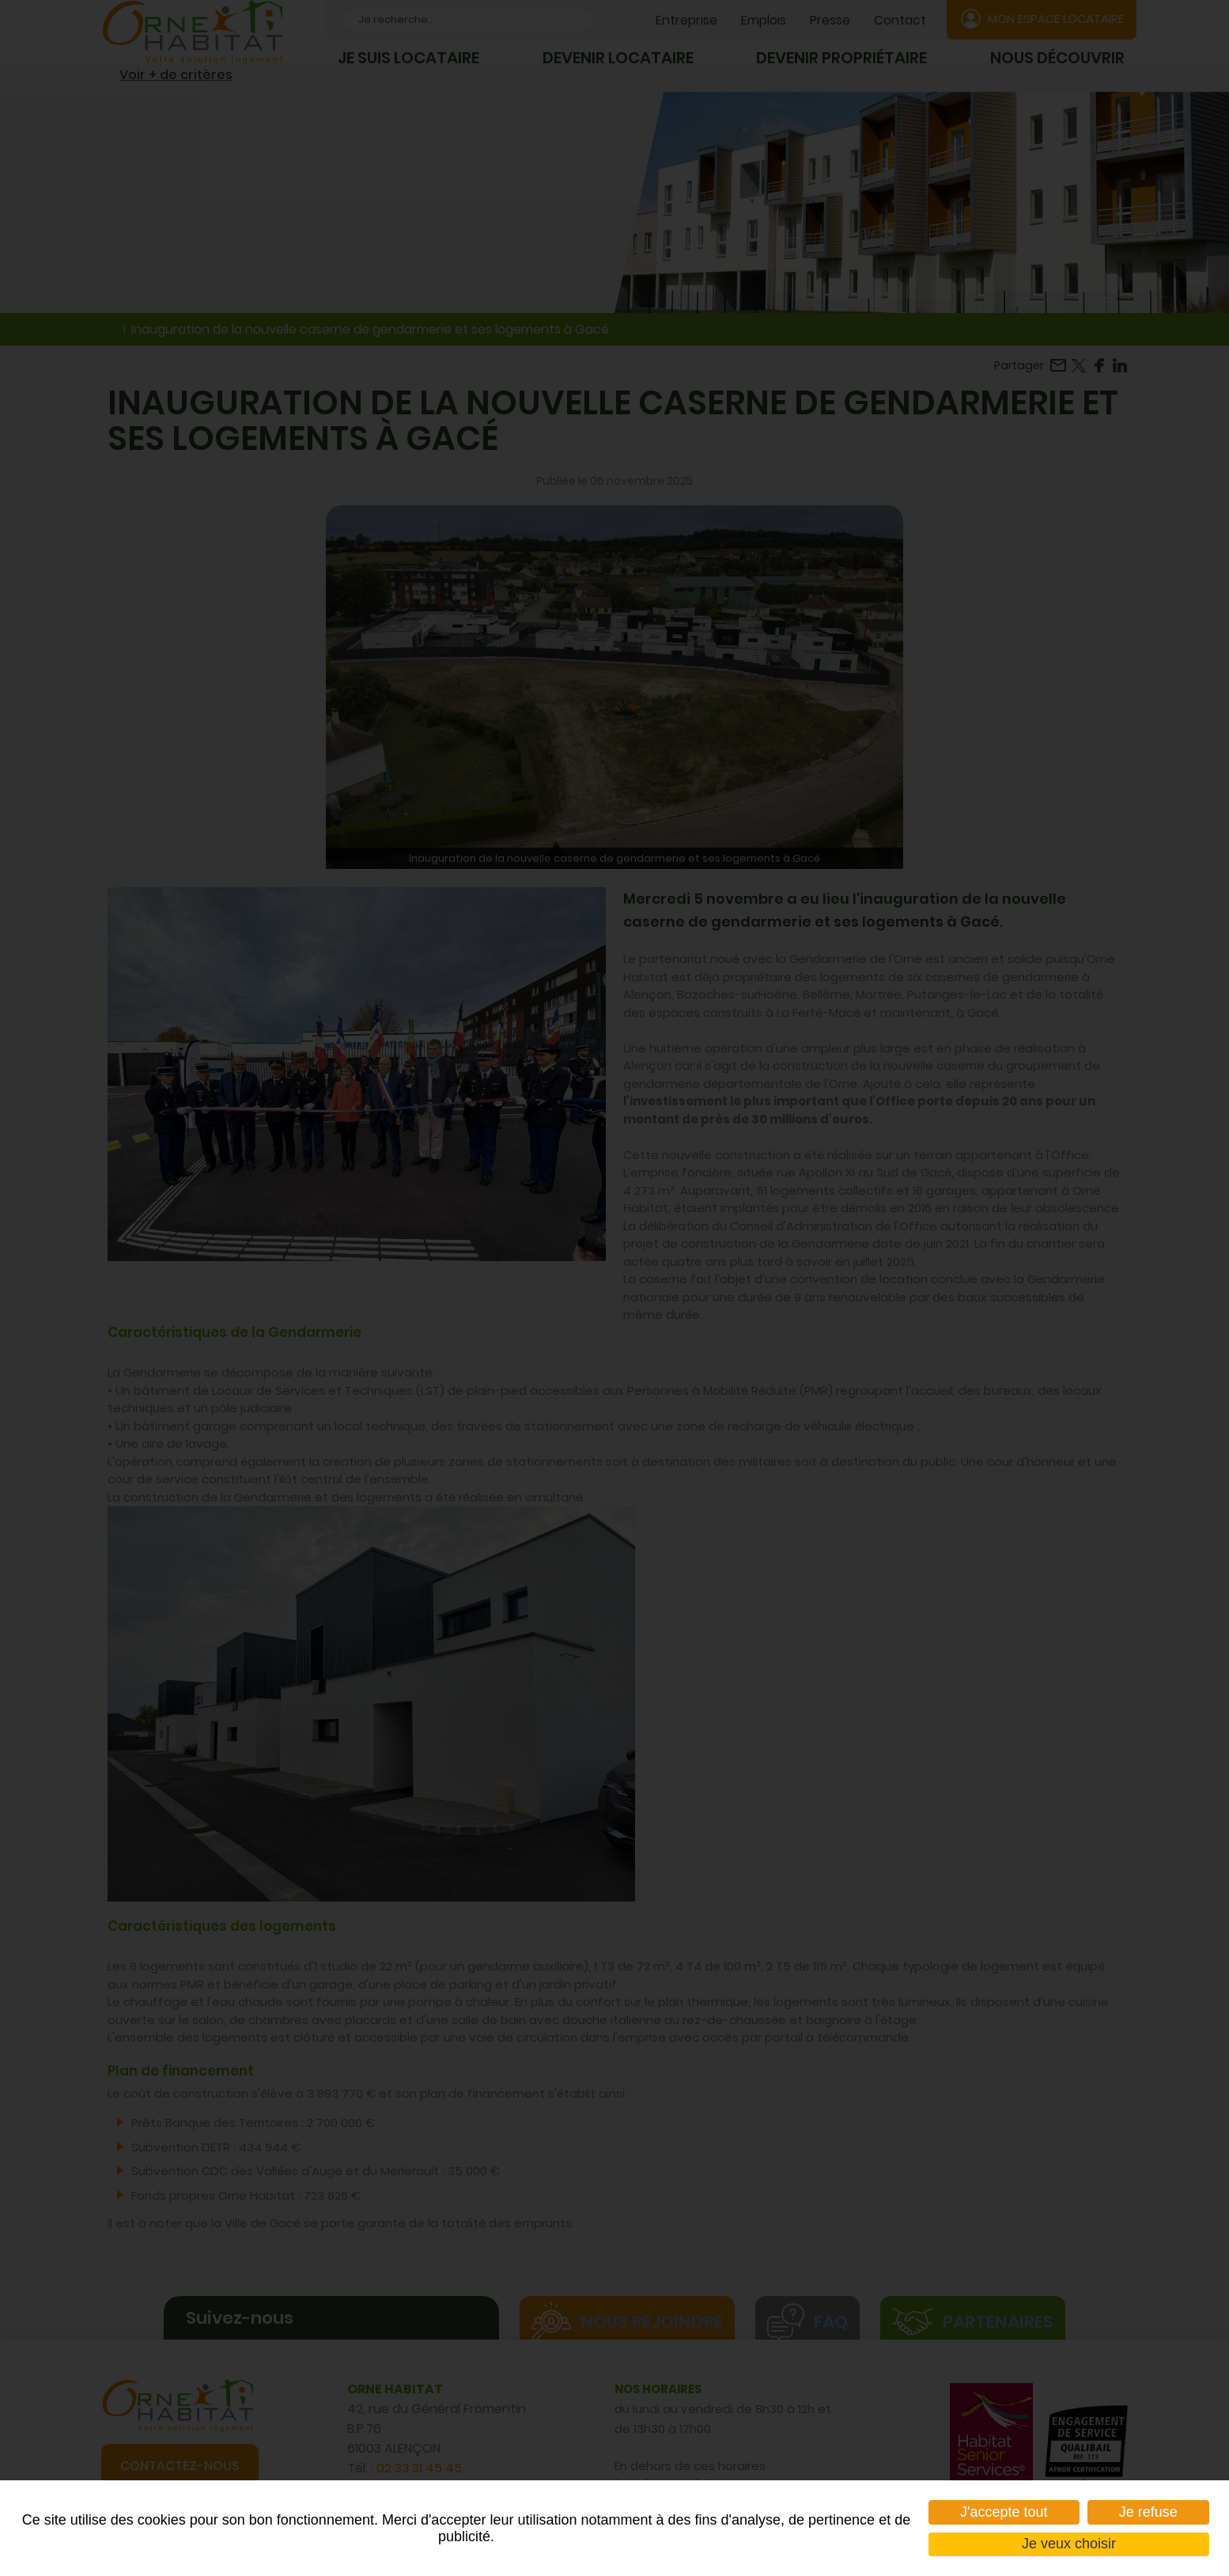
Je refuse (1148, 2512)
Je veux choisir (1069, 2543)
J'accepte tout (1004, 2512)
